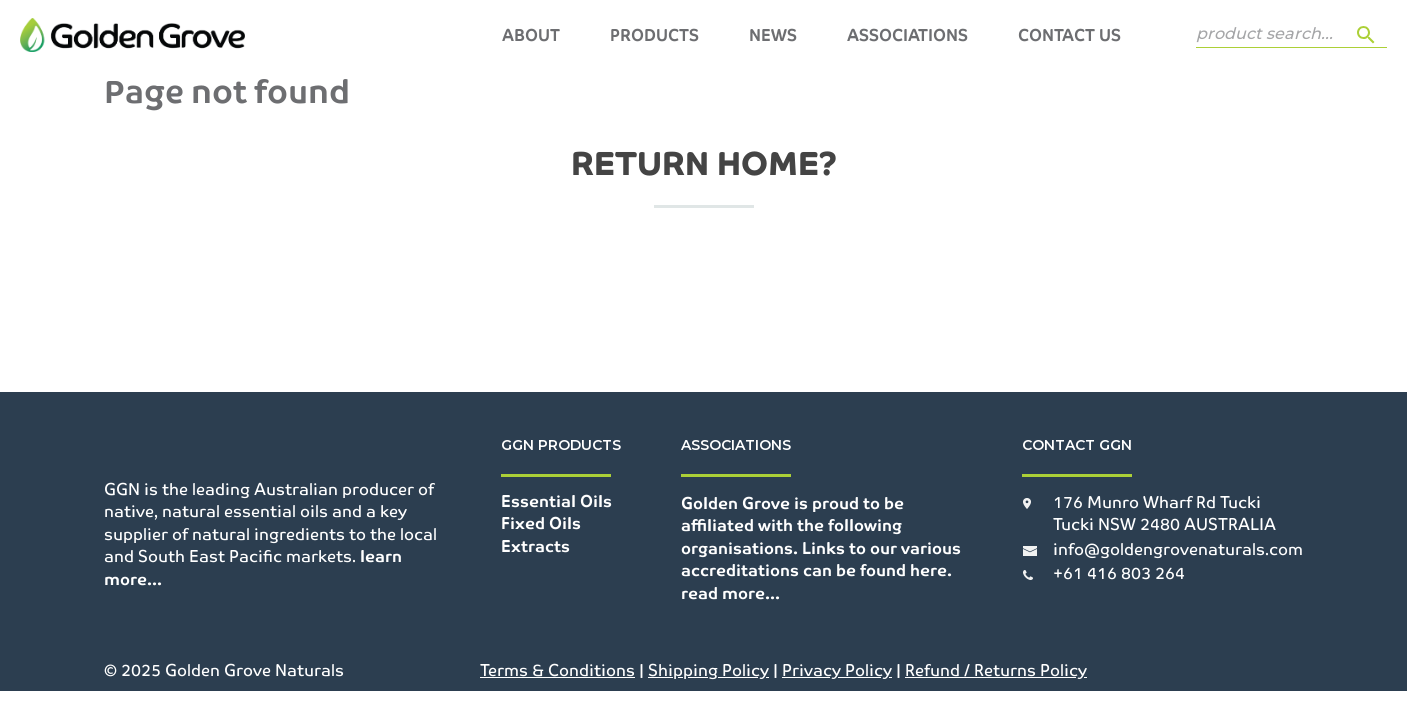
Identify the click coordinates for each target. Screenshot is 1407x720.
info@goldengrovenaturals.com (1178, 549)
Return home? (704, 163)
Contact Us (1069, 35)
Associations (907, 35)
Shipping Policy (708, 670)
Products (654, 35)
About (531, 35)
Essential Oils (556, 501)
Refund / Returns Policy (996, 670)
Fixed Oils (541, 523)
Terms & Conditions (557, 670)
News (773, 35)
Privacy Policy (837, 670)
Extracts (535, 546)
